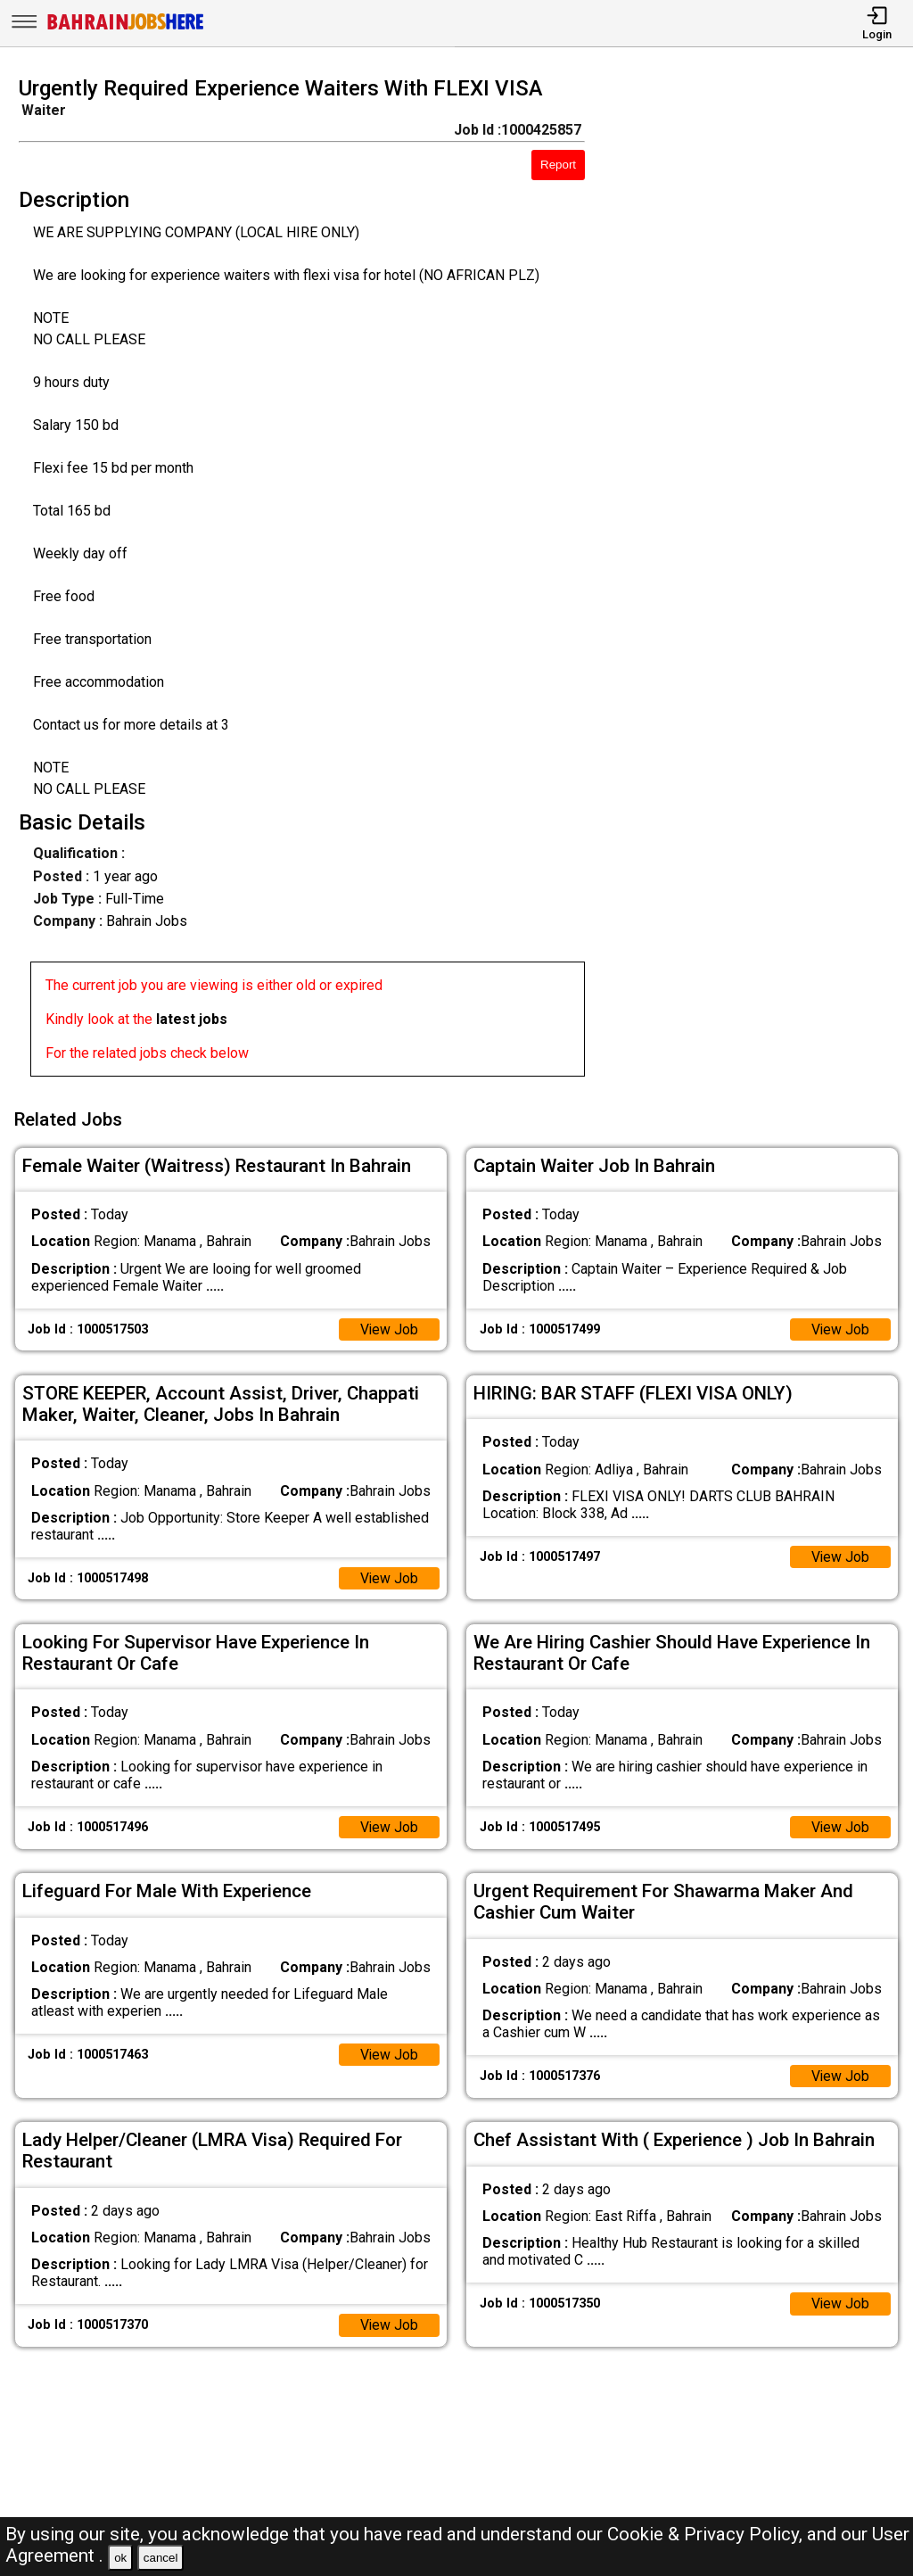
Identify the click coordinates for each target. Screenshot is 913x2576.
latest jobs (191, 1019)
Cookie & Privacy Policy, (707, 2534)
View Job (388, 1327)
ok (120, 2557)
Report (558, 164)
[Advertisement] (760, 581)
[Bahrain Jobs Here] (125, 28)
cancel (161, 2557)
